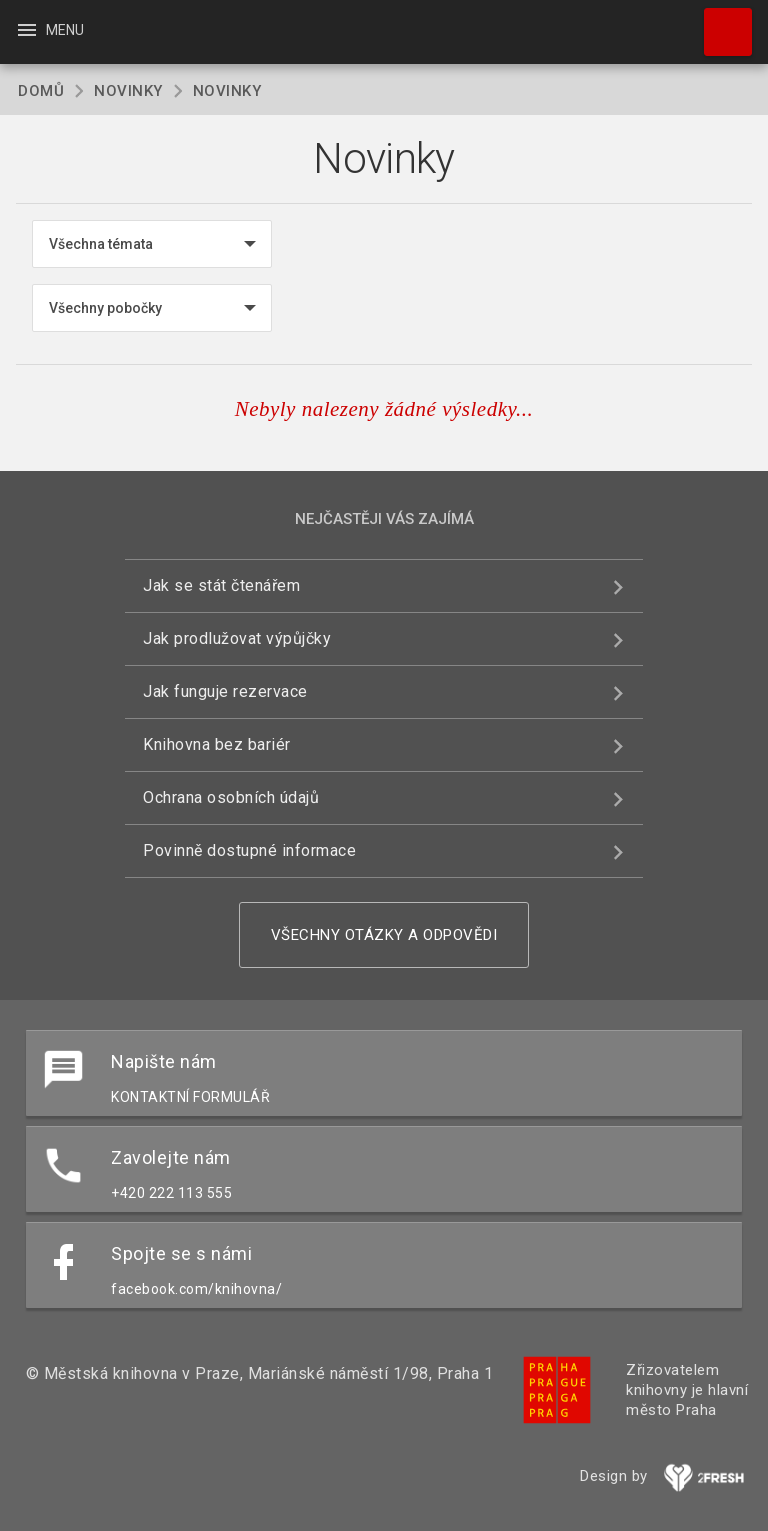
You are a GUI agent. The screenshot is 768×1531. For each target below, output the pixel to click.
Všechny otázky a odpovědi (384, 935)
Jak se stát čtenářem (221, 585)
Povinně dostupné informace (249, 850)
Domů (41, 91)
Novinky (128, 91)
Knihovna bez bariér (217, 744)
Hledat (719, 22)
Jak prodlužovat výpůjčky (237, 638)
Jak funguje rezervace (225, 691)
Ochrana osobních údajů (231, 797)
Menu (49, 30)
